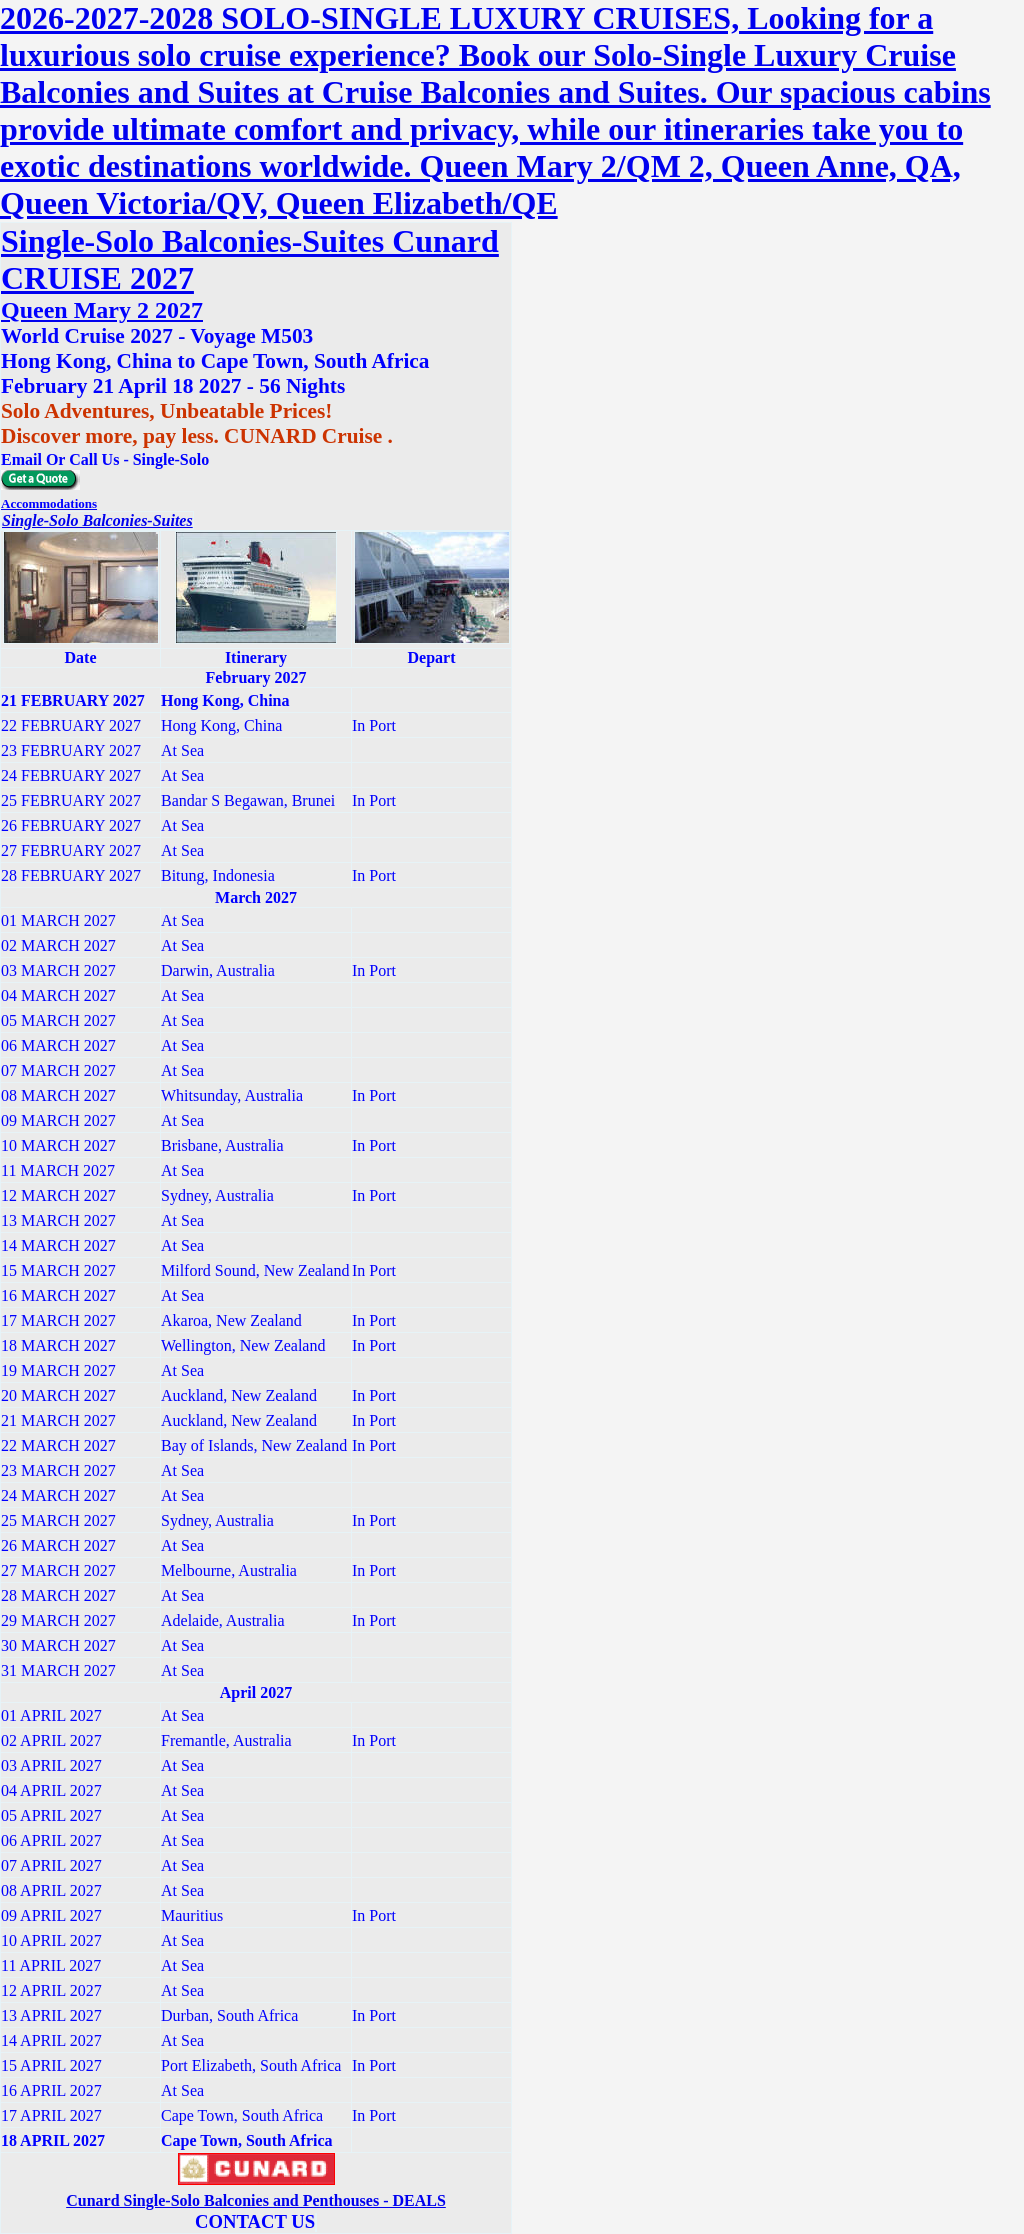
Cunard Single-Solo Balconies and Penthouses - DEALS (256, 2200)
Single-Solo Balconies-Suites (97, 520)
